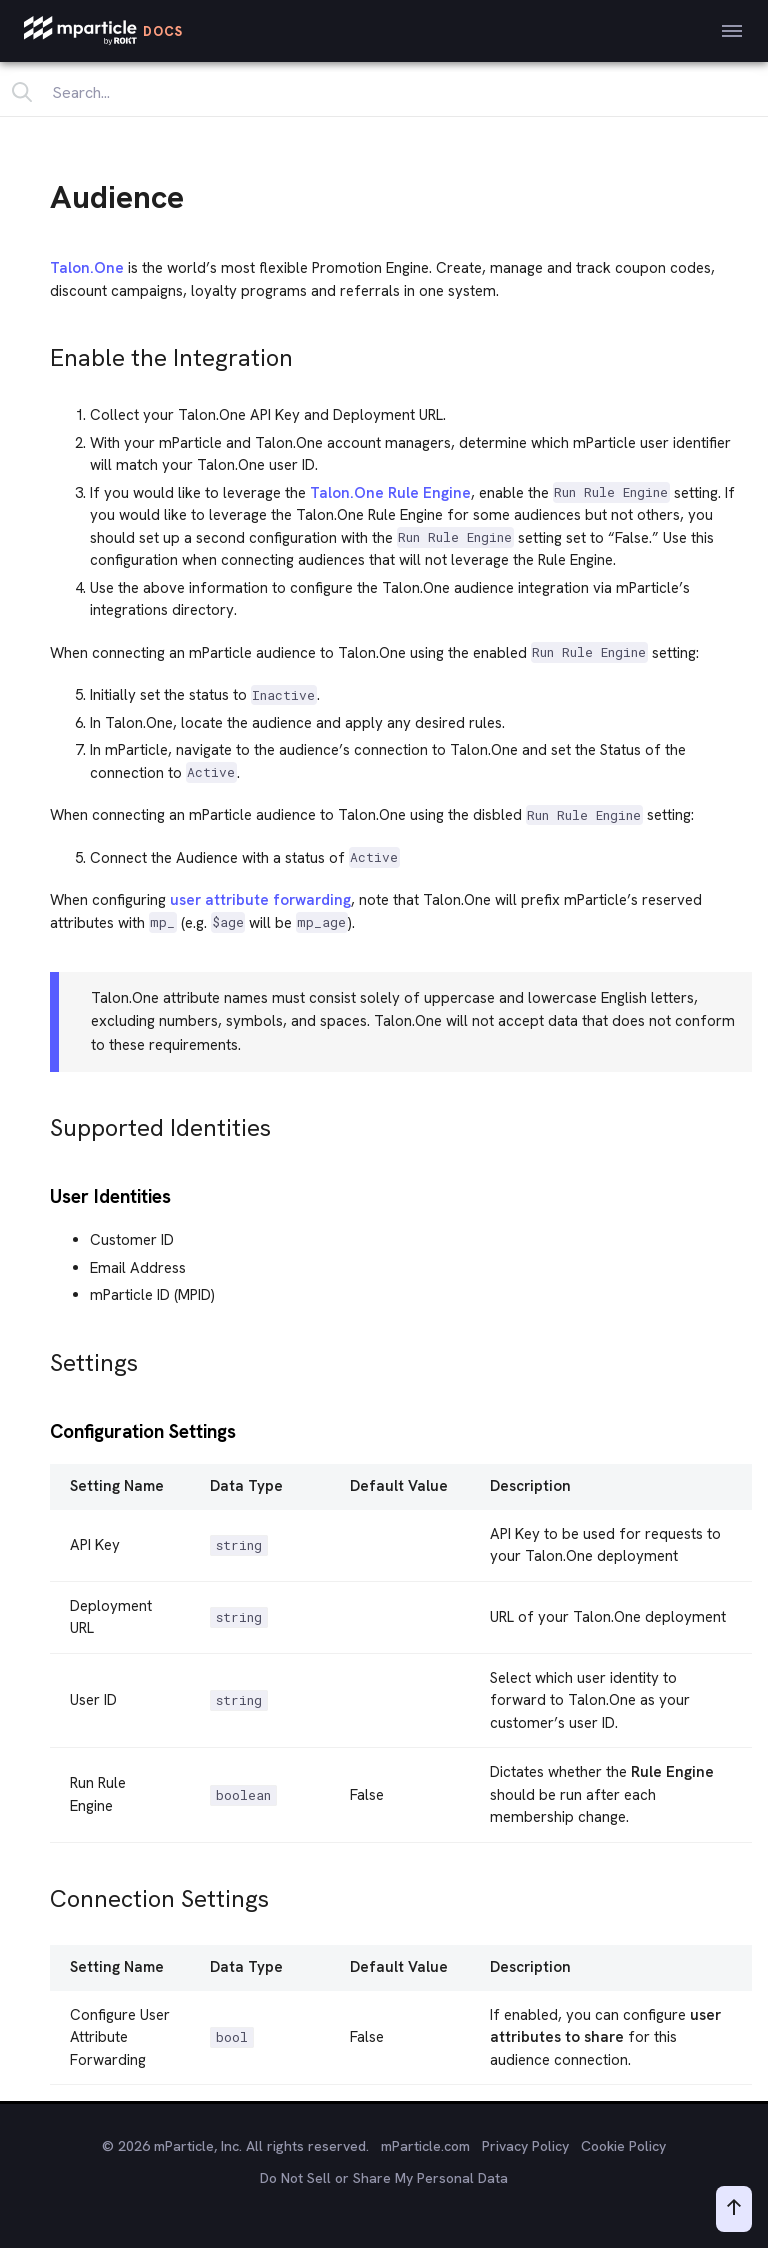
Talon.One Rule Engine (390, 493)
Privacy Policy (525, 2146)
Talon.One (87, 268)
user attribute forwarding (260, 900)
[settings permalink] (41, 1357)
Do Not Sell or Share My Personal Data (384, 2178)
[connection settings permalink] (41, 1893)
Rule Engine (672, 1772)
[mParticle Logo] (103, 31)
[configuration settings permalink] (41, 1429)
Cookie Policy (623, 2146)
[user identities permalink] (41, 1194)
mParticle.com (425, 2146)
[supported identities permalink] (41, 1122)
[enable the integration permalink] (41, 352)
